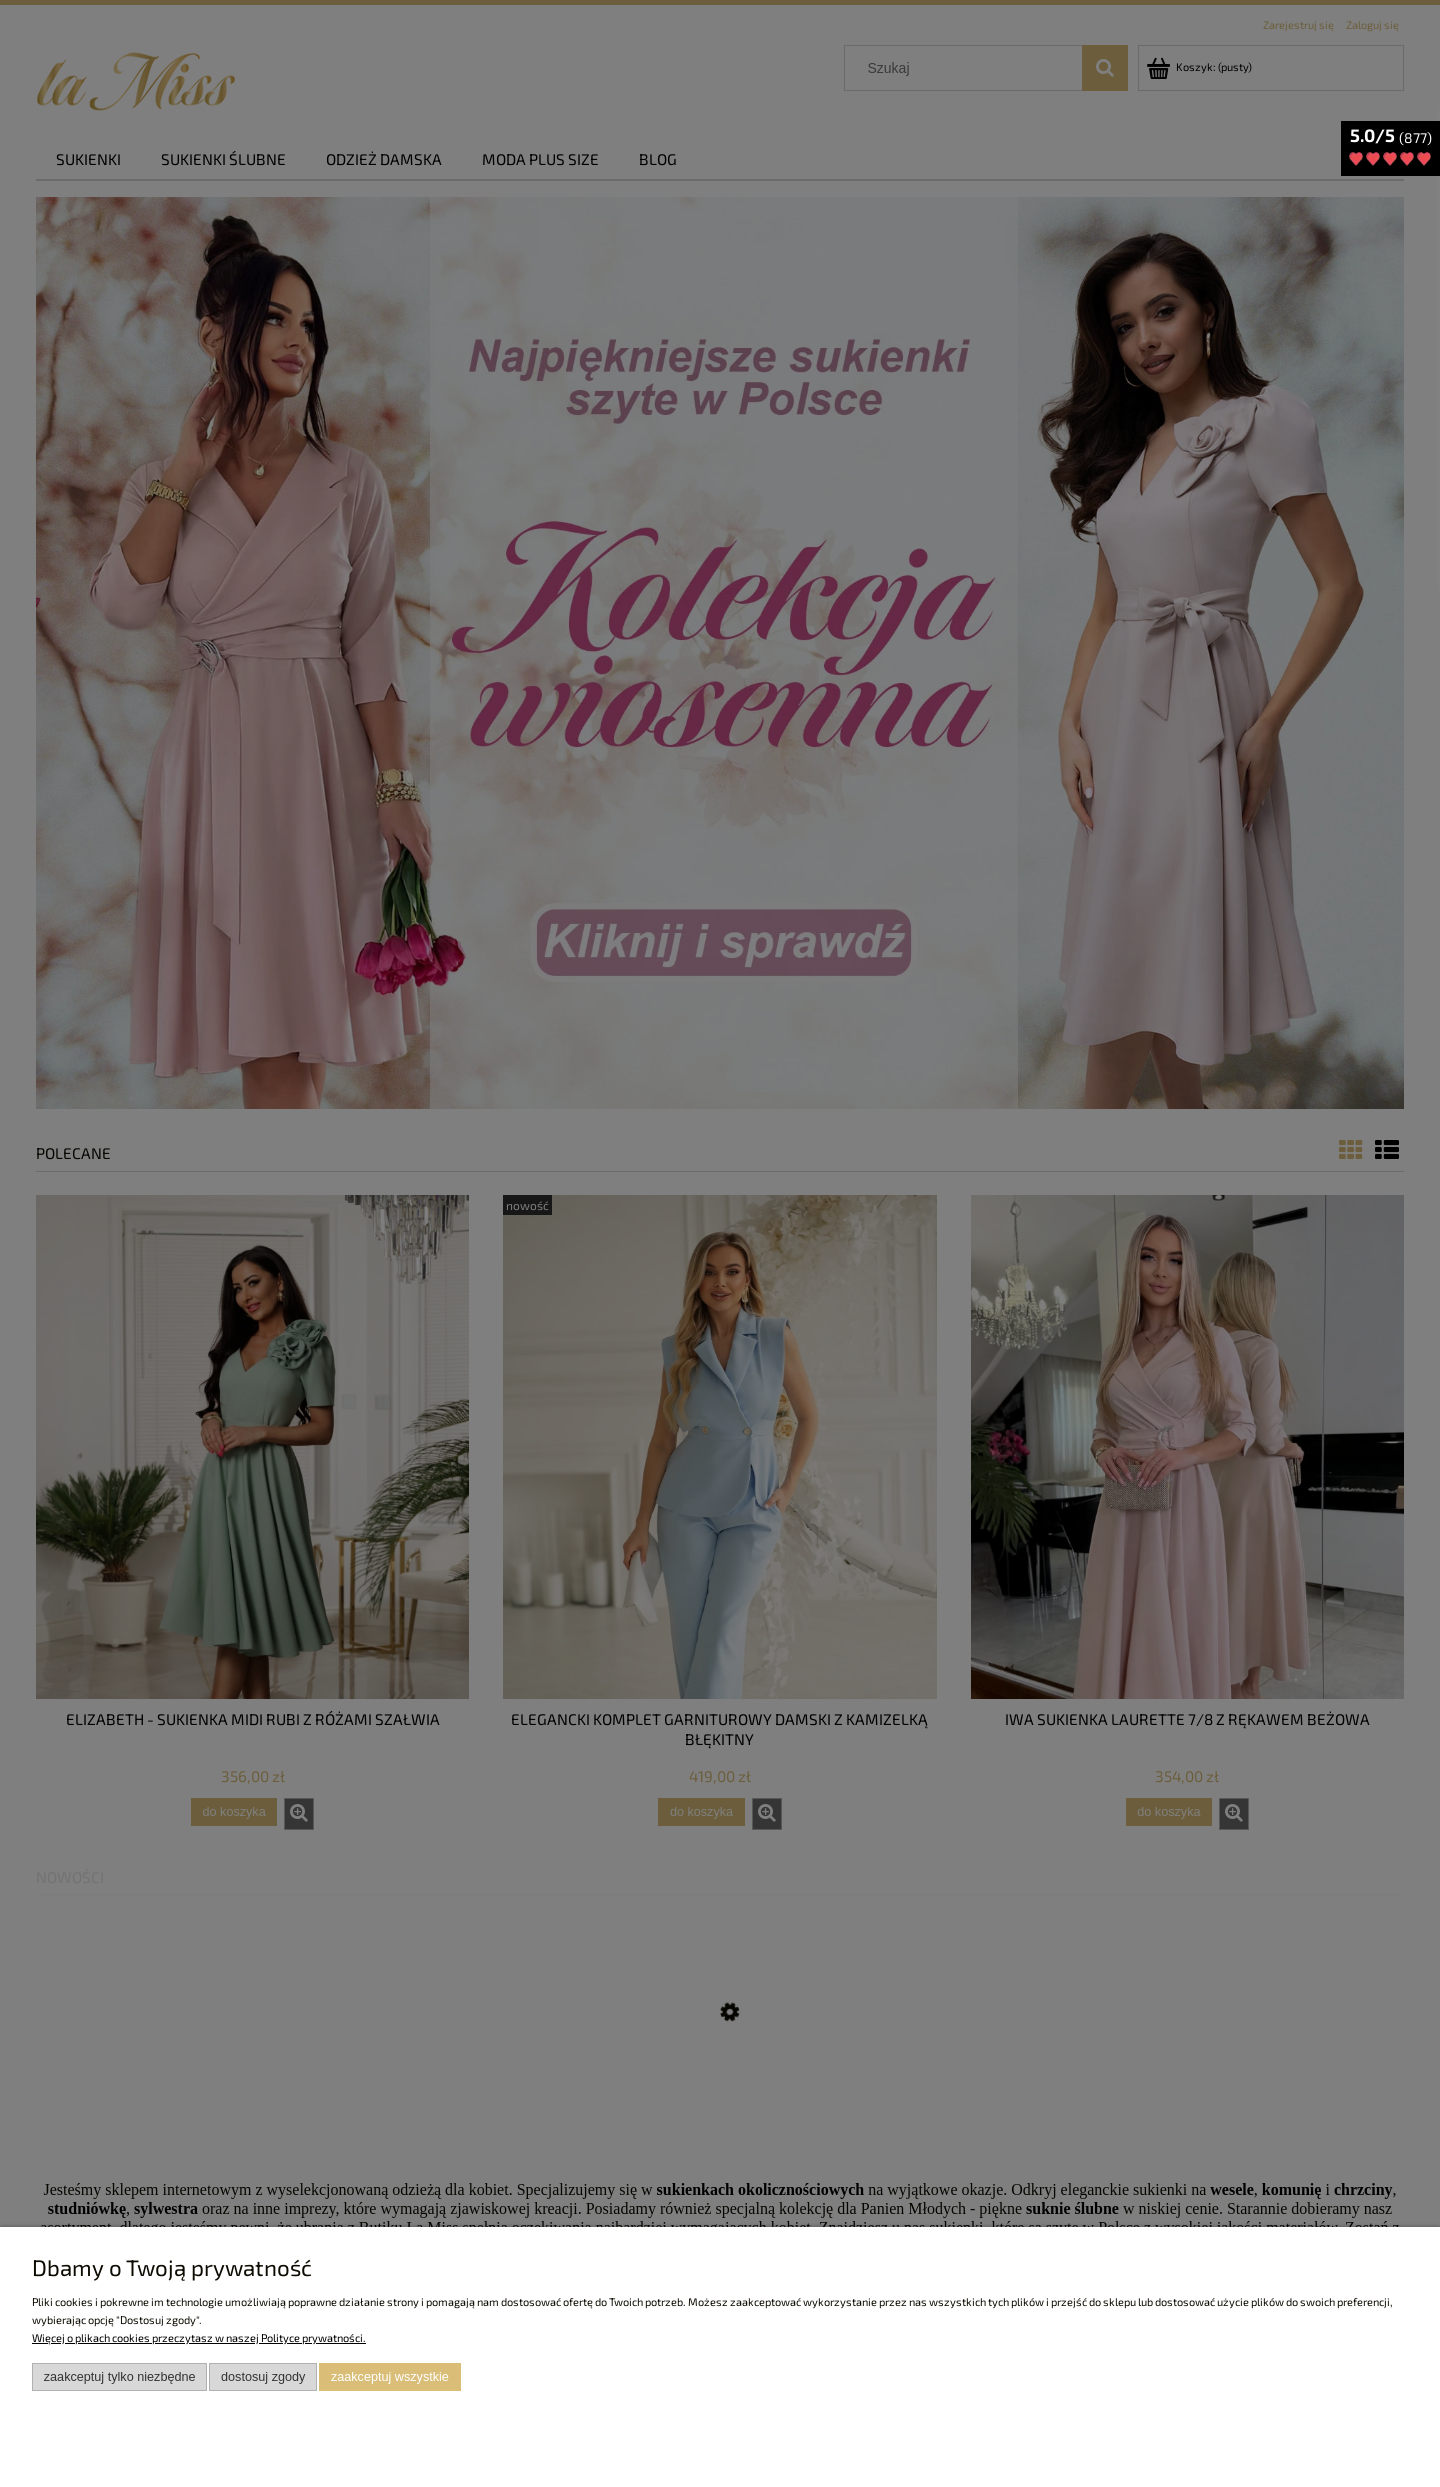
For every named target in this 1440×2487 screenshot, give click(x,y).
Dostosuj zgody (263, 2377)
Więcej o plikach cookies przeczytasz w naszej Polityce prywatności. (199, 2337)
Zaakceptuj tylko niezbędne (120, 2377)
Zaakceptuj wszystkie (390, 2377)
